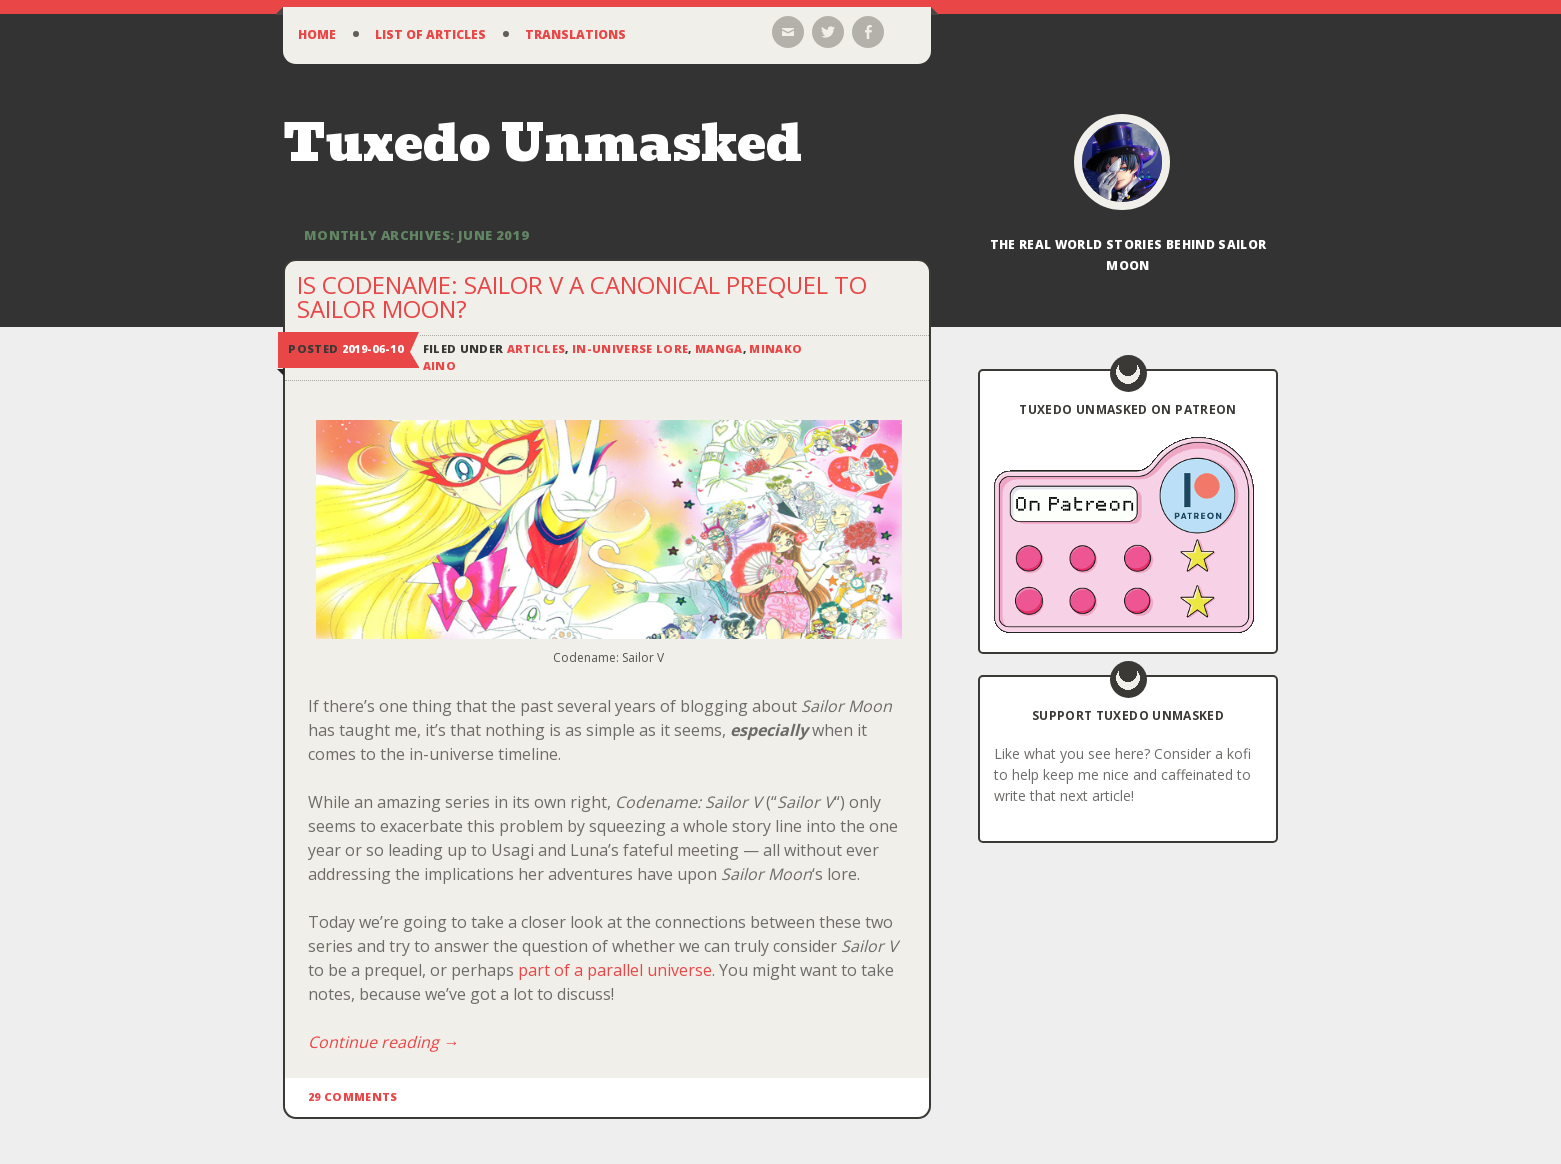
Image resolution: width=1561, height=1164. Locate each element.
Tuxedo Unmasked (542, 143)
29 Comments (353, 1096)
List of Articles (430, 34)
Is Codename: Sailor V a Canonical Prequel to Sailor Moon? (582, 296)
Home (317, 34)
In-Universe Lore (630, 348)
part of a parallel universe (615, 970)
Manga (719, 348)
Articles (536, 348)
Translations (575, 34)
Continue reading (383, 1042)
